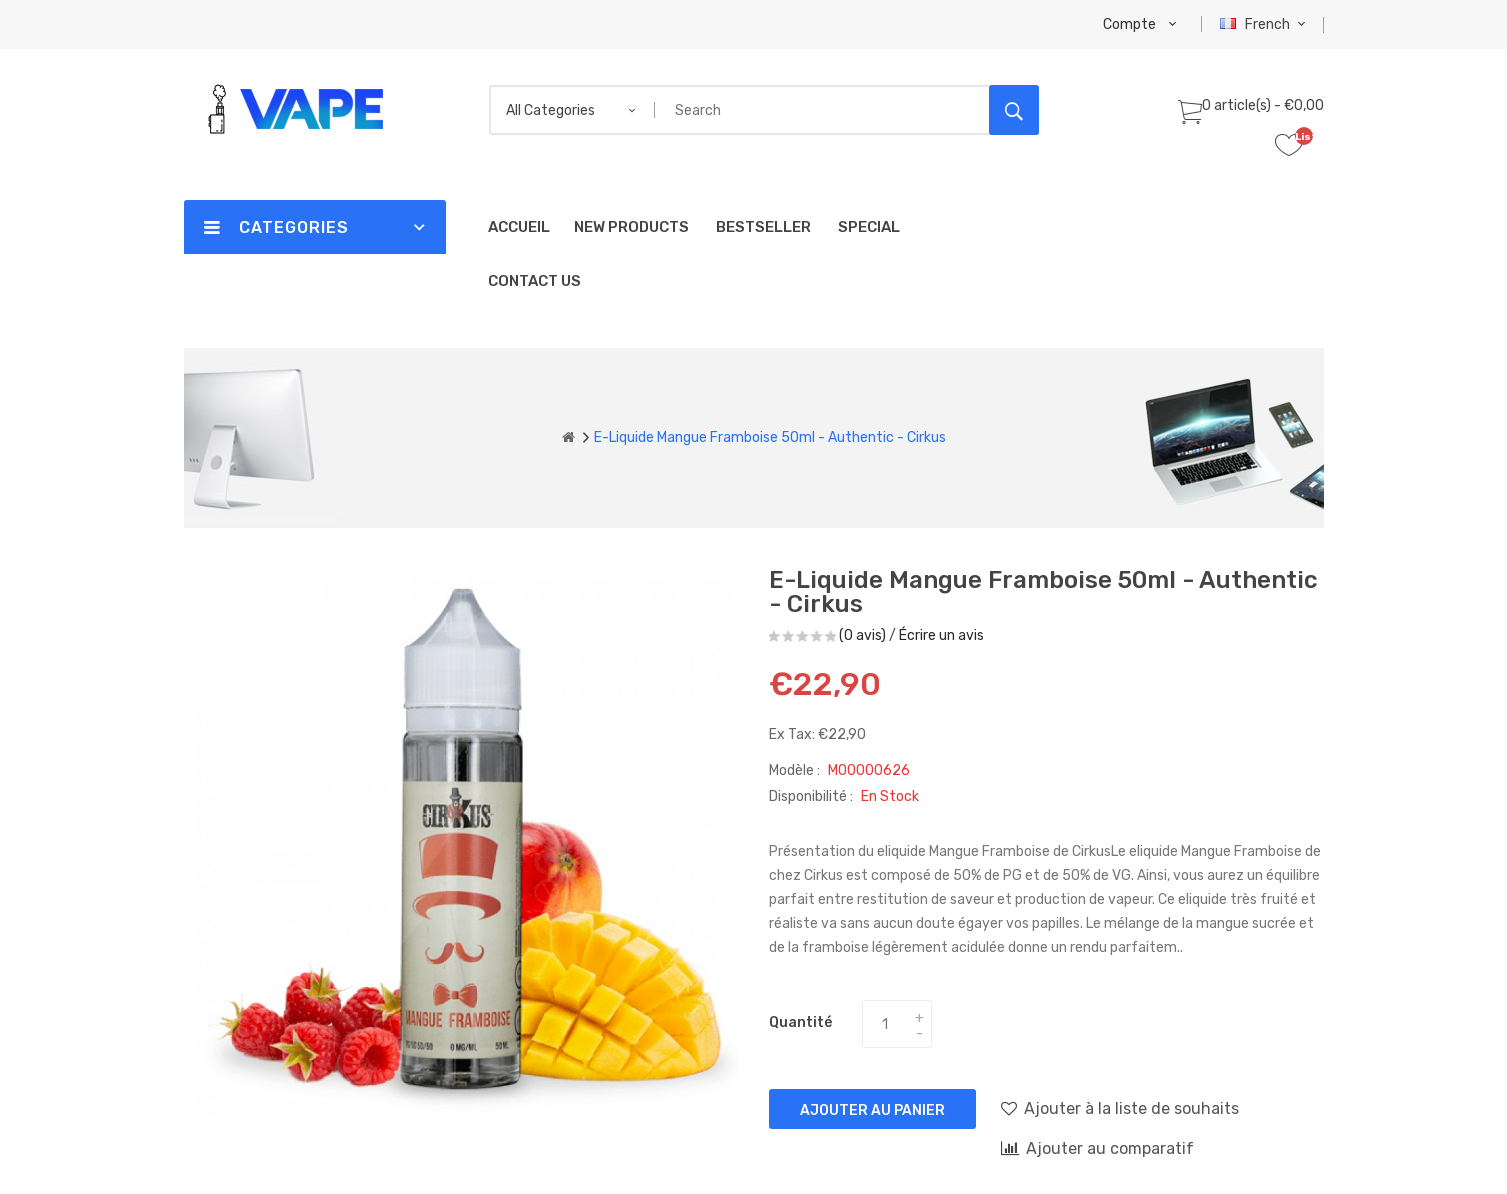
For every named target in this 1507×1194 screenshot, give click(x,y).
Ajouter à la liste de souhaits (1120, 1108)
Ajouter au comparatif (1097, 1148)
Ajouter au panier (872, 1110)
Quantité (800, 1022)
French (1265, 24)
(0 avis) (862, 635)
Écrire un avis (941, 635)
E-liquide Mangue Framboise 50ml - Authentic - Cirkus (770, 437)
